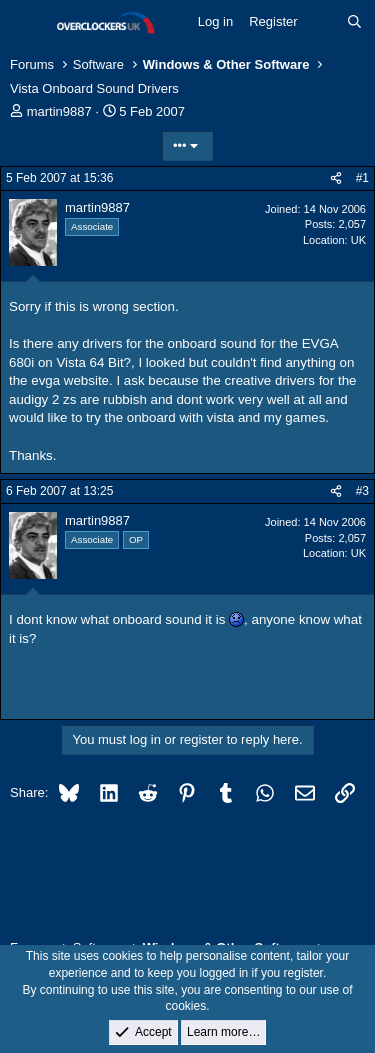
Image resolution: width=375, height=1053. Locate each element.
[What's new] (322, 22)
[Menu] (27, 23)
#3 (362, 491)
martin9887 (59, 111)
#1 (362, 178)
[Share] (336, 178)
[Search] (354, 22)
